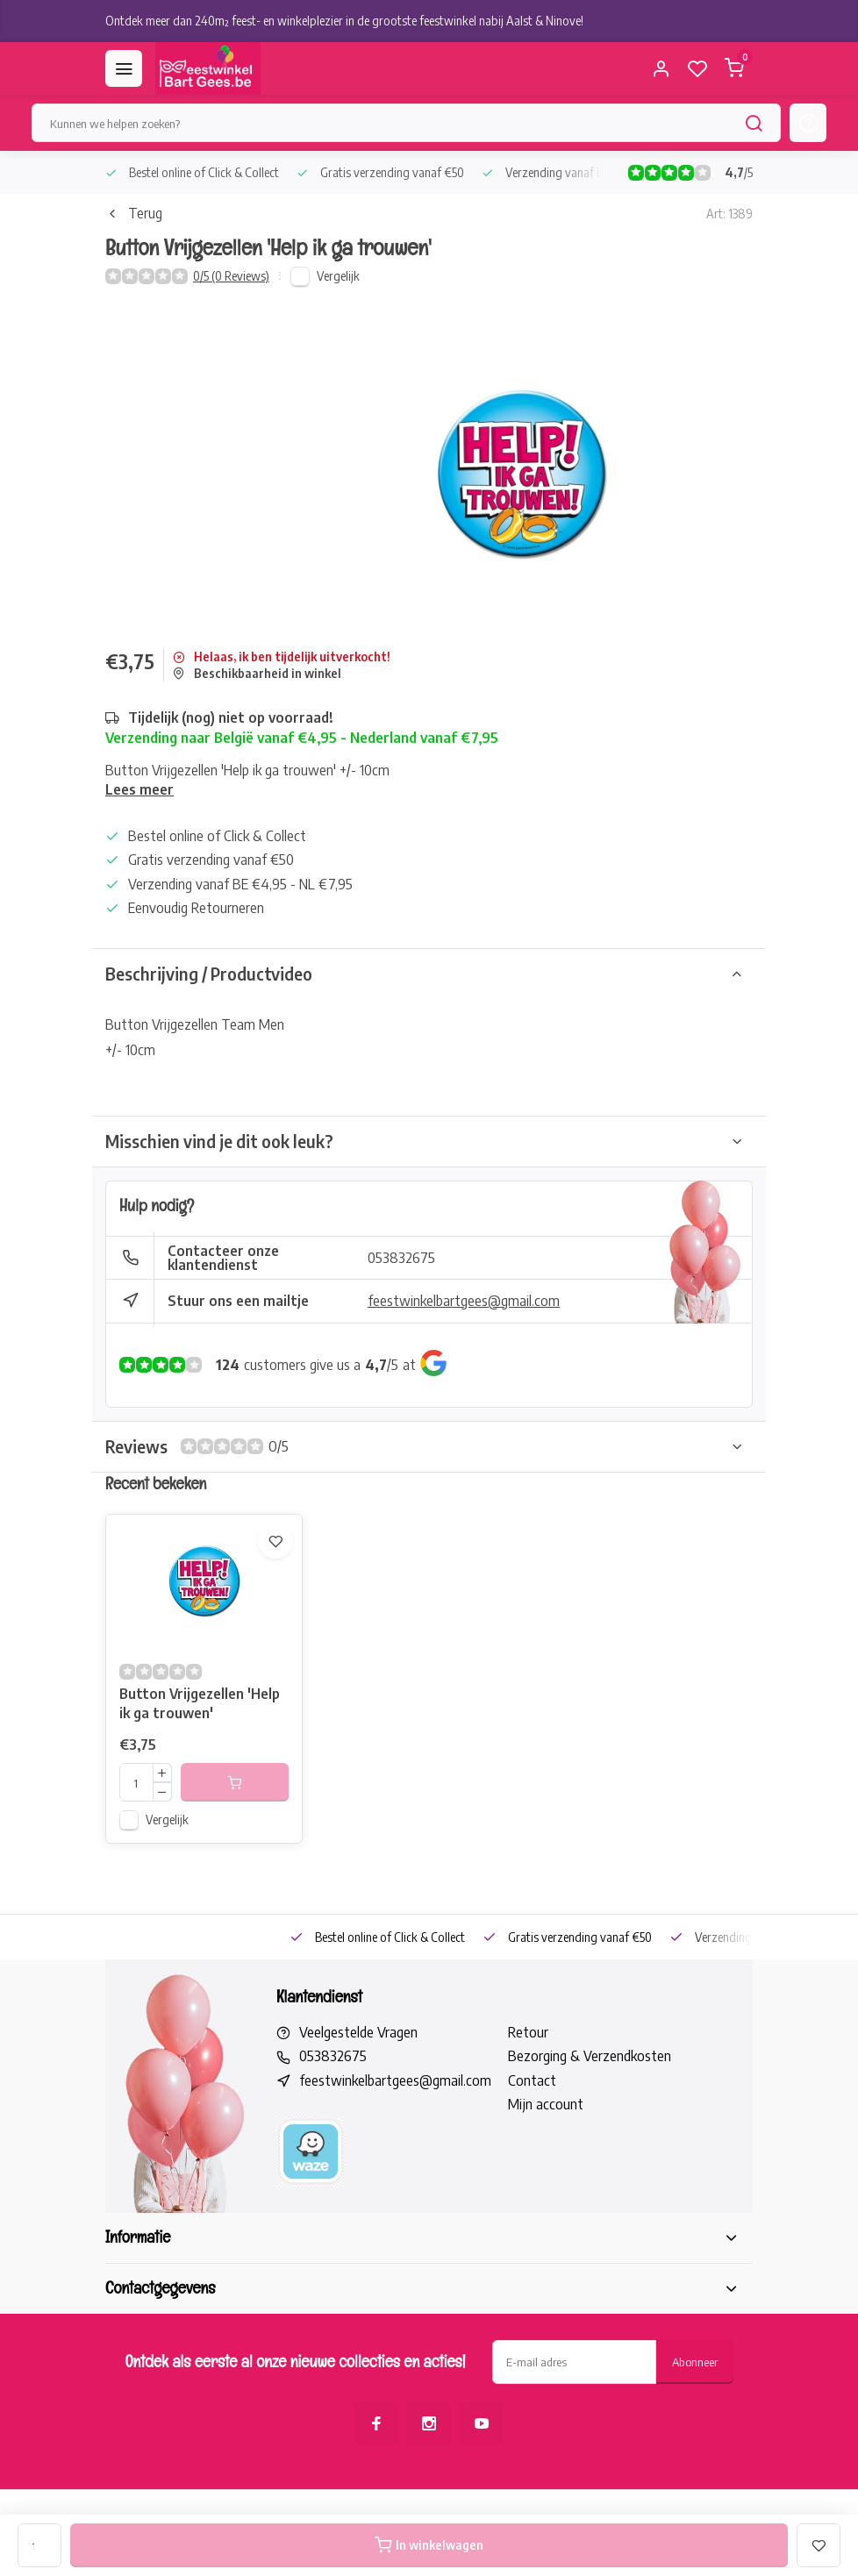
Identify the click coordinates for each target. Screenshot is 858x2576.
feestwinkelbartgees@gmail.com (464, 1300)
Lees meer (139, 789)
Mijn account (545, 2104)
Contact (532, 2080)
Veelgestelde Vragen (358, 2032)
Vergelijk (338, 275)
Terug (133, 213)
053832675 (401, 1258)
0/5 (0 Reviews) (231, 275)
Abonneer (695, 2361)
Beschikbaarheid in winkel (257, 673)
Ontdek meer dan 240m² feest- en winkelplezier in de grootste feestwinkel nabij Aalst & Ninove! (344, 20)
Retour (528, 2032)
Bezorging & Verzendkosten (589, 2056)
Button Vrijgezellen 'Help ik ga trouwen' (199, 1703)
